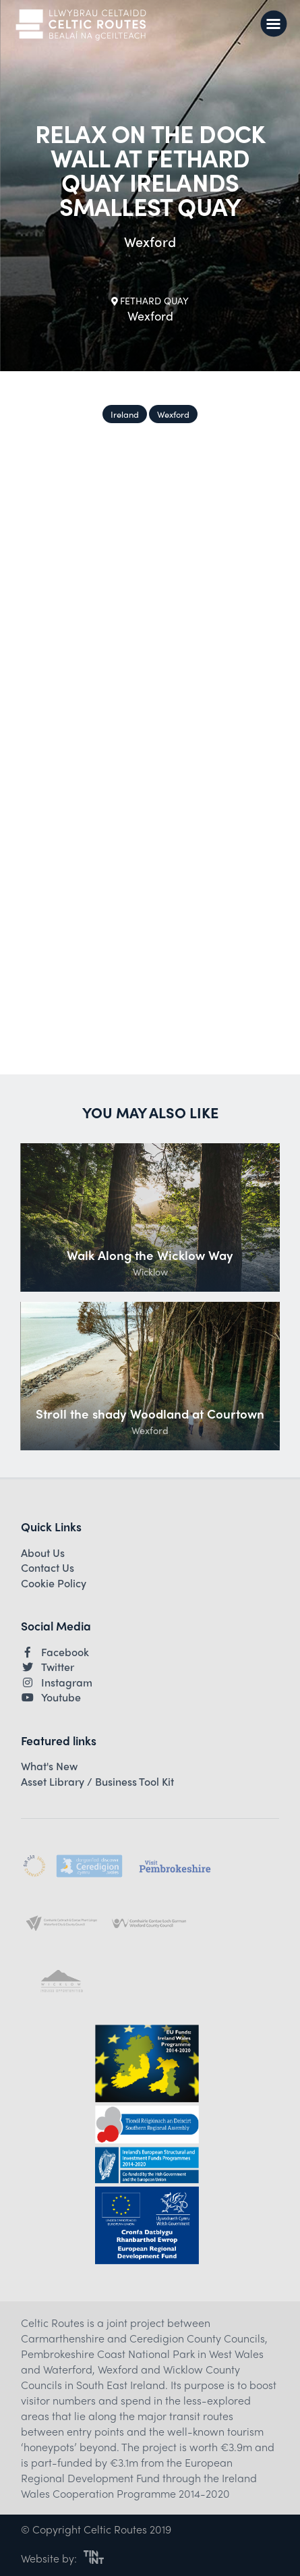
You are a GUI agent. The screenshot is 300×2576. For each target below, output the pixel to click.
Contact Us (47, 1568)
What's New (49, 1766)
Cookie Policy (53, 1583)
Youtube (51, 1697)
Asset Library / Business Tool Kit (97, 1782)
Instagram (56, 1682)
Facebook (55, 1652)
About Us (43, 1553)
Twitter (47, 1667)
